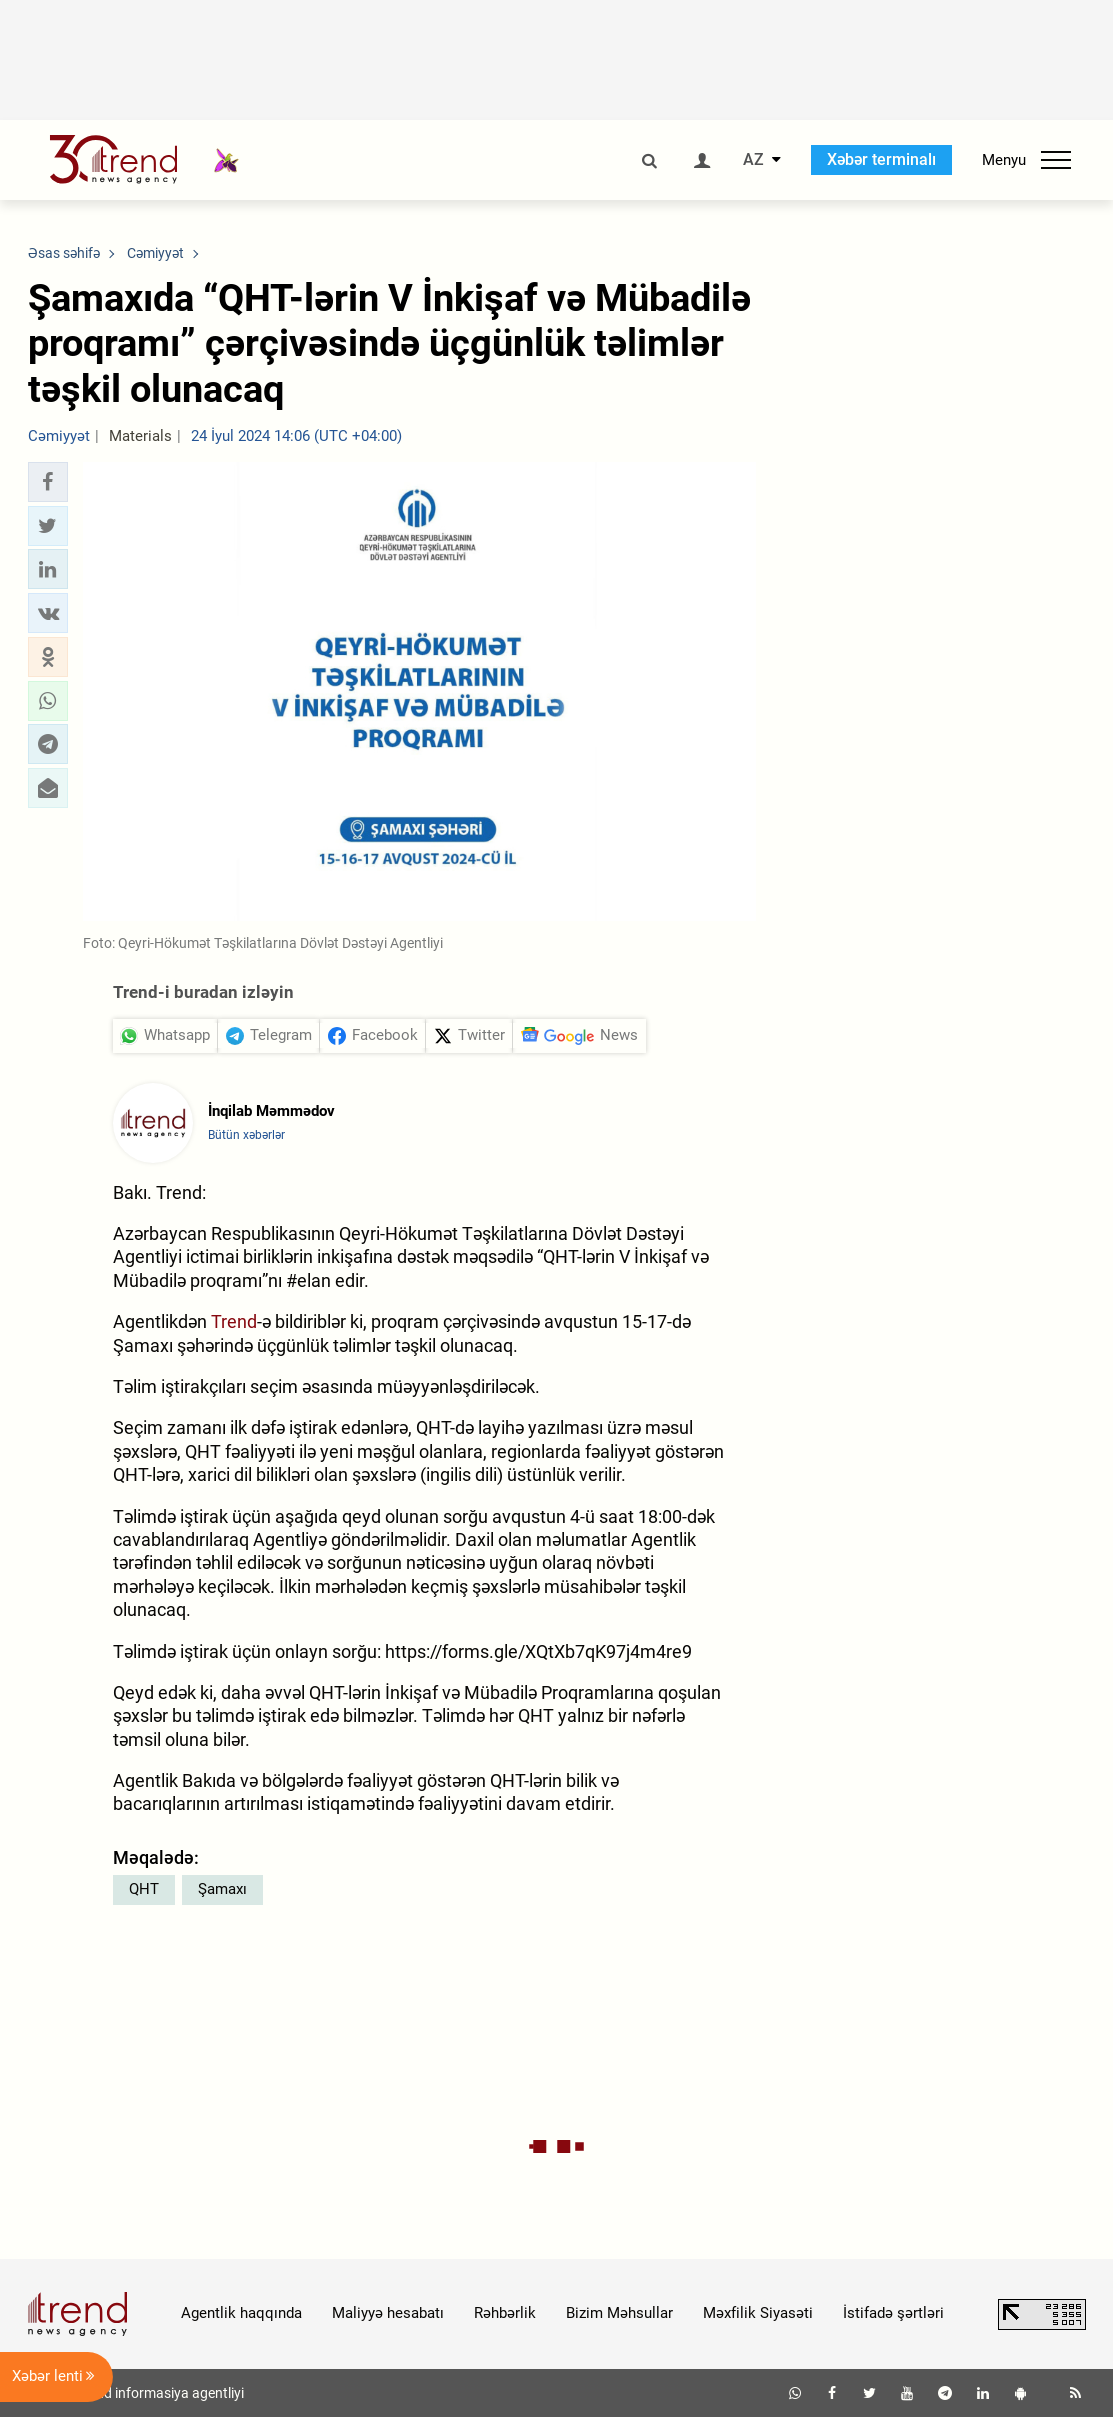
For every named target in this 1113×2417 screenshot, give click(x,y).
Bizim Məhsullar (619, 2313)
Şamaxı (222, 1889)
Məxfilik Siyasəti (758, 2313)
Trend (234, 1321)
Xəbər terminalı (881, 159)
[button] (48, 482)
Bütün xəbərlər (246, 1135)
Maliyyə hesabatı (388, 2313)
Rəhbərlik (505, 2313)
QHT (144, 1889)
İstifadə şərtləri (893, 2313)
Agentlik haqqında (241, 2313)
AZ (753, 160)
